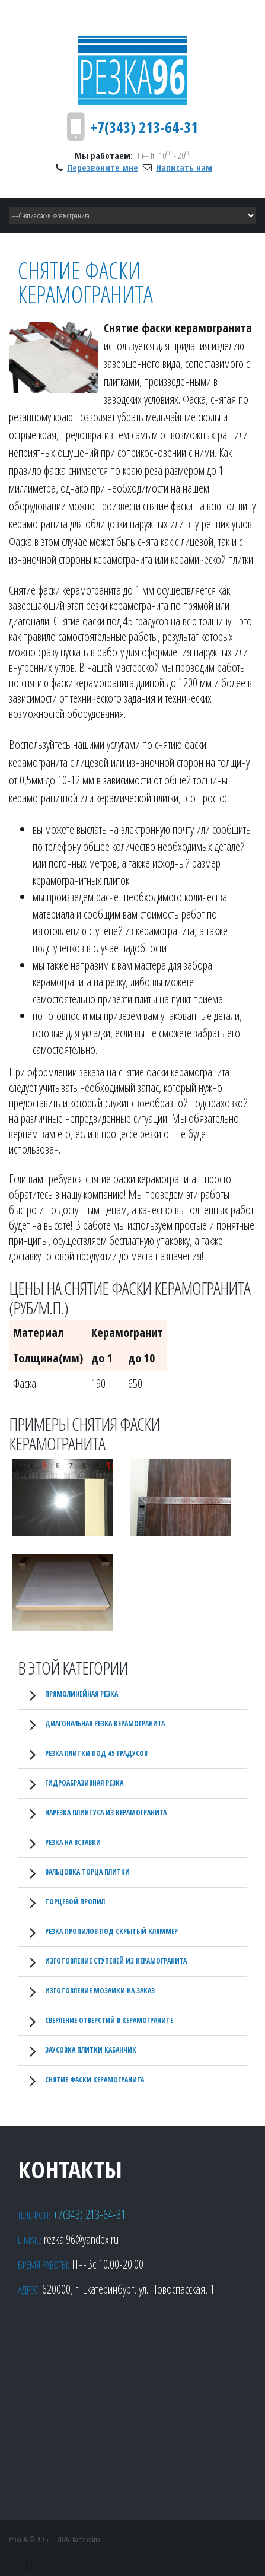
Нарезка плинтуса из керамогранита (106, 1813)
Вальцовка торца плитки (87, 1872)
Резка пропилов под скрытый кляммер (111, 1931)
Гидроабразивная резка (84, 1783)
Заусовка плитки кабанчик (90, 2050)
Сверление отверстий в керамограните (109, 2020)
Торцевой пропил (75, 1902)
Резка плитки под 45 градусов (96, 1753)
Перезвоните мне (102, 167)
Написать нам (184, 167)
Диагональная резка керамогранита (105, 1724)
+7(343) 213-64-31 (144, 127)
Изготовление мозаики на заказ (100, 1991)
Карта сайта (86, 2539)
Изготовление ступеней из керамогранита (116, 1961)
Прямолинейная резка (81, 1694)
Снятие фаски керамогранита (94, 2080)
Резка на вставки (73, 1842)
